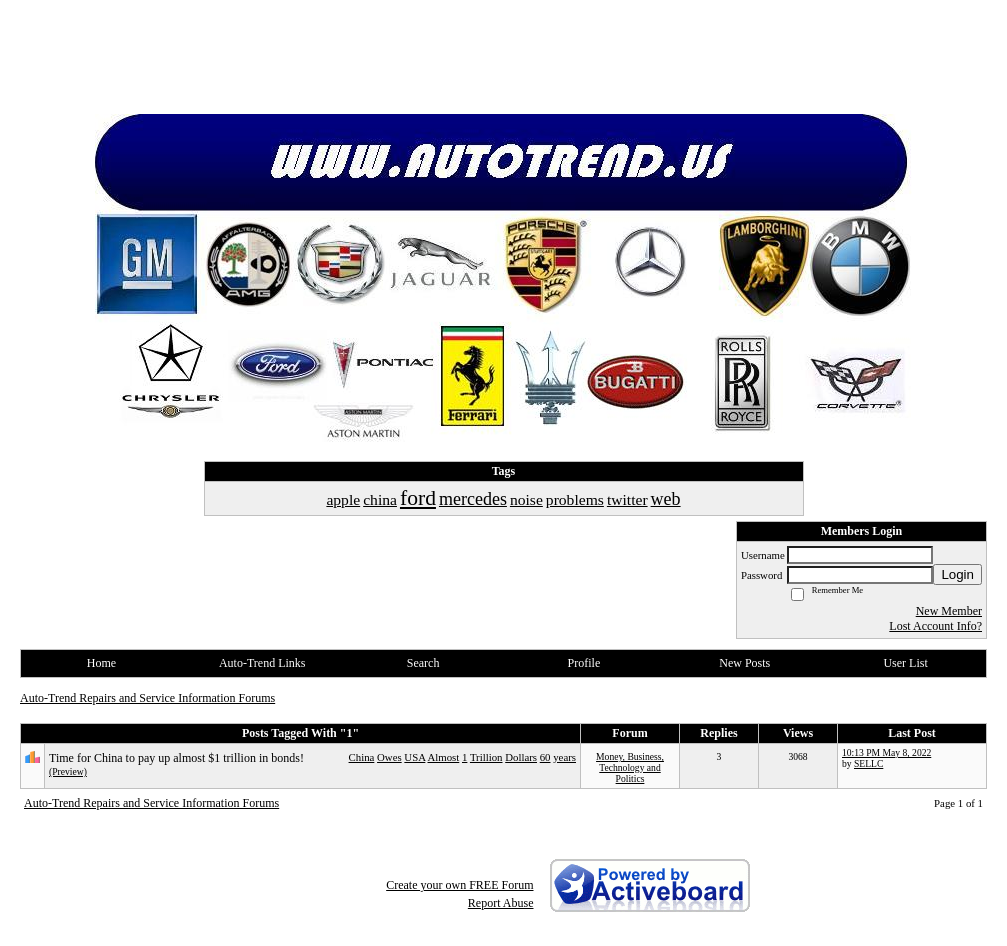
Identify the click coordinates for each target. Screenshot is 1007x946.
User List (905, 663)
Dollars (521, 757)
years (564, 757)
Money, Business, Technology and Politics (630, 767)
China (362, 757)
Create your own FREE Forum (459, 885)
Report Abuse (501, 903)
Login (957, 574)
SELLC (868, 763)
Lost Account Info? (935, 626)
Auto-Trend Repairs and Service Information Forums (147, 698)
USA (414, 757)
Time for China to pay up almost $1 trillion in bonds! (176, 758)
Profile (584, 663)
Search (423, 663)
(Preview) (68, 771)
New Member (949, 611)
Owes (389, 757)
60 (545, 757)
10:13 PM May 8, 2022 (886, 752)
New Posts (744, 663)
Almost (443, 757)
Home (101, 663)
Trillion (486, 757)
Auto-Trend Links (262, 663)
